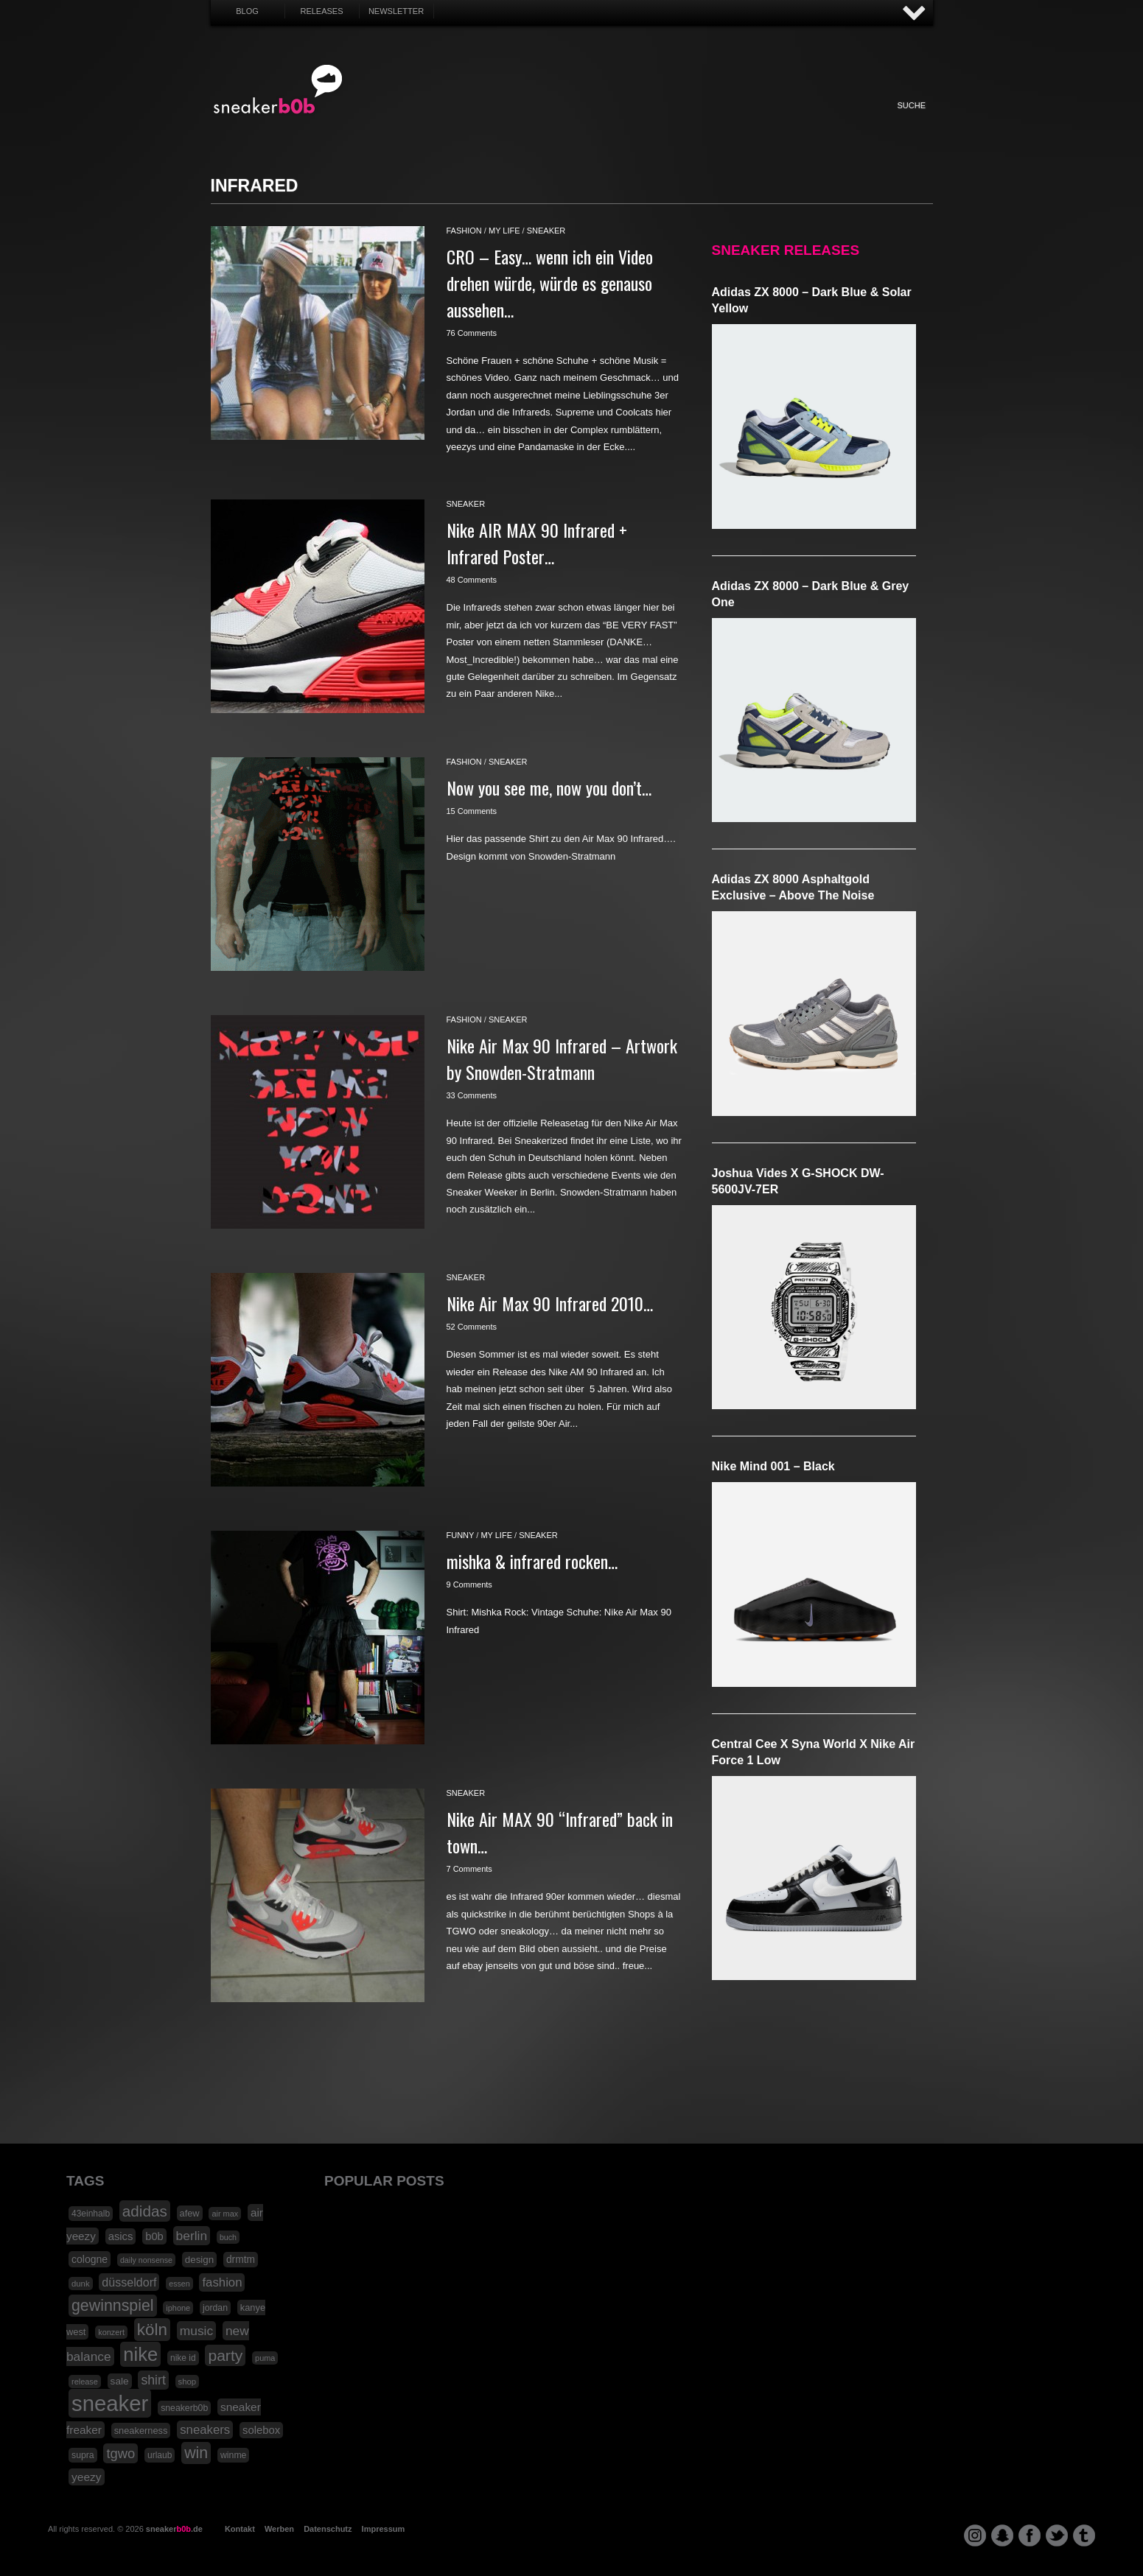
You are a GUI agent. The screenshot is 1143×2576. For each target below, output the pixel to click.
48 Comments (472, 579)
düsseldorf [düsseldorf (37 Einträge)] (129, 2282)
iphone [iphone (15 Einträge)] (178, 2307)
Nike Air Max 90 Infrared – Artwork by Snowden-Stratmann (562, 1058)
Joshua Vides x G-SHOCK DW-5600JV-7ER (798, 1181)
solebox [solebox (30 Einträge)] (261, 2430)
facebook (1029, 2535)
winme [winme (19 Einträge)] (233, 2455)
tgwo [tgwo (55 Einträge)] (120, 2453)
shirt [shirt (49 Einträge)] (153, 2380)
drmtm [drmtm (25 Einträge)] (240, 2259)
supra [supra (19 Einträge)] (82, 2455)
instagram (975, 2535)
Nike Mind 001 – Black (773, 1466)
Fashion (452, 121)
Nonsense (776, 121)
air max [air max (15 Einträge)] (225, 2213)
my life (504, 230)
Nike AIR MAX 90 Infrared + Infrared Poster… (537, 542)
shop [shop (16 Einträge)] (187, 2381)
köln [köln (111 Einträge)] (152, 2329)
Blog (247, 11)
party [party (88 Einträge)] (225, 2355)
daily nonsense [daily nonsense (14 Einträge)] (146, 2260)
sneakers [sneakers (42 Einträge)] (205, 2430)
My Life (492, 121)
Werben (279, 2528)
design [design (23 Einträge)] (199, 2259)
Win (532, 121)
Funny (735, 121)
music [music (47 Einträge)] (196, 2330)
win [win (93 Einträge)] (196, 2453)
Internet (573, 121)
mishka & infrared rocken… (532, 1561)
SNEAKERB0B (278, 90)
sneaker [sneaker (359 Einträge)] (109, 2403)
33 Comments (472, 1095)
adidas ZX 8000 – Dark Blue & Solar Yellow (812, 300)
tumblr (1084, 2535)
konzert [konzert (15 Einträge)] (111, 2332)
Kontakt (240, 2528)
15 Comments (472, 811)
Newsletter (396, 11)
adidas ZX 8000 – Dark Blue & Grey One (810, 594)
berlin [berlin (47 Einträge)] (192, 2235)
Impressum (383, 2528)
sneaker (546, 230)
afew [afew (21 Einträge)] (190, 2213)
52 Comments (472, 1326)
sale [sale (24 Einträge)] (120, 2381)
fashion (464, 230)
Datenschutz (328, 2528)
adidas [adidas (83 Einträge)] (144, 2211)
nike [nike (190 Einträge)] (140, 2354)
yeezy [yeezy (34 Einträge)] (86, 2477)
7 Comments (469, 1868)
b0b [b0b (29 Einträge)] (154, 2236)
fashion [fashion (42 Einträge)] (222, 2282)
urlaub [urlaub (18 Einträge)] (159, 2455)
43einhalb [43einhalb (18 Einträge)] (90, 2213)
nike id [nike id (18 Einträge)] (183, 2358)
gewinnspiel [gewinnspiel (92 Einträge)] (112, 2305)
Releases (321, 11)
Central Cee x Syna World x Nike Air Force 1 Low (813, 1752)
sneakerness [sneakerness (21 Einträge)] (141, 2430)
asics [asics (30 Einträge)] (120, 2236)
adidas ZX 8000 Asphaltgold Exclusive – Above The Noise (793, 887)
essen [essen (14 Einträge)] (179, 2283)
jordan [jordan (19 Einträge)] (215, 2308)
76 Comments (472, 333)
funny (461, 1535)
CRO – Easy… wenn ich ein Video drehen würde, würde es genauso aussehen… (550, 283)
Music (614, 121)
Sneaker (411, 121)
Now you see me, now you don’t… (549, 787)
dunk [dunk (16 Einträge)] (80, 2283)
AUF (914, 13)
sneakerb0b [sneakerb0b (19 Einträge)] (184, 2408)
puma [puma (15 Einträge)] (265, 2358)
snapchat (1002, 2535)
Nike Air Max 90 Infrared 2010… (550, 1303)
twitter (1057, 2535)
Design (654, 121)
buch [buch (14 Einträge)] (228, 2237)
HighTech (695, 121)
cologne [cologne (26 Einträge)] (89, 2259)
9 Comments (469, 1584)
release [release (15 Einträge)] (84, 2381)
